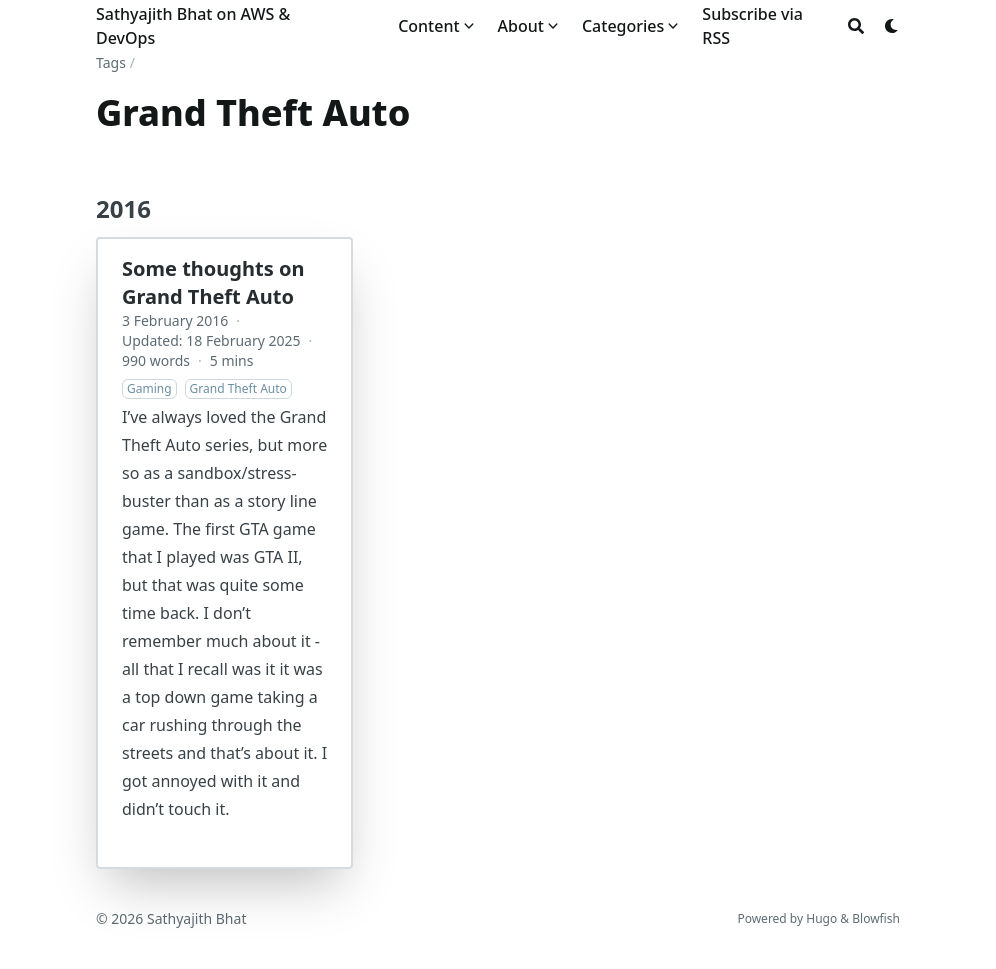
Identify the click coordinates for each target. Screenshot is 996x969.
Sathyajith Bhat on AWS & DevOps (193, 26)
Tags (111, 62)
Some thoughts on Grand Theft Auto (213, 282)
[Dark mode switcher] (892, 26)
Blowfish (876, 918)
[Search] (856, 26)
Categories (623, 26)
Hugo (821, 918)
